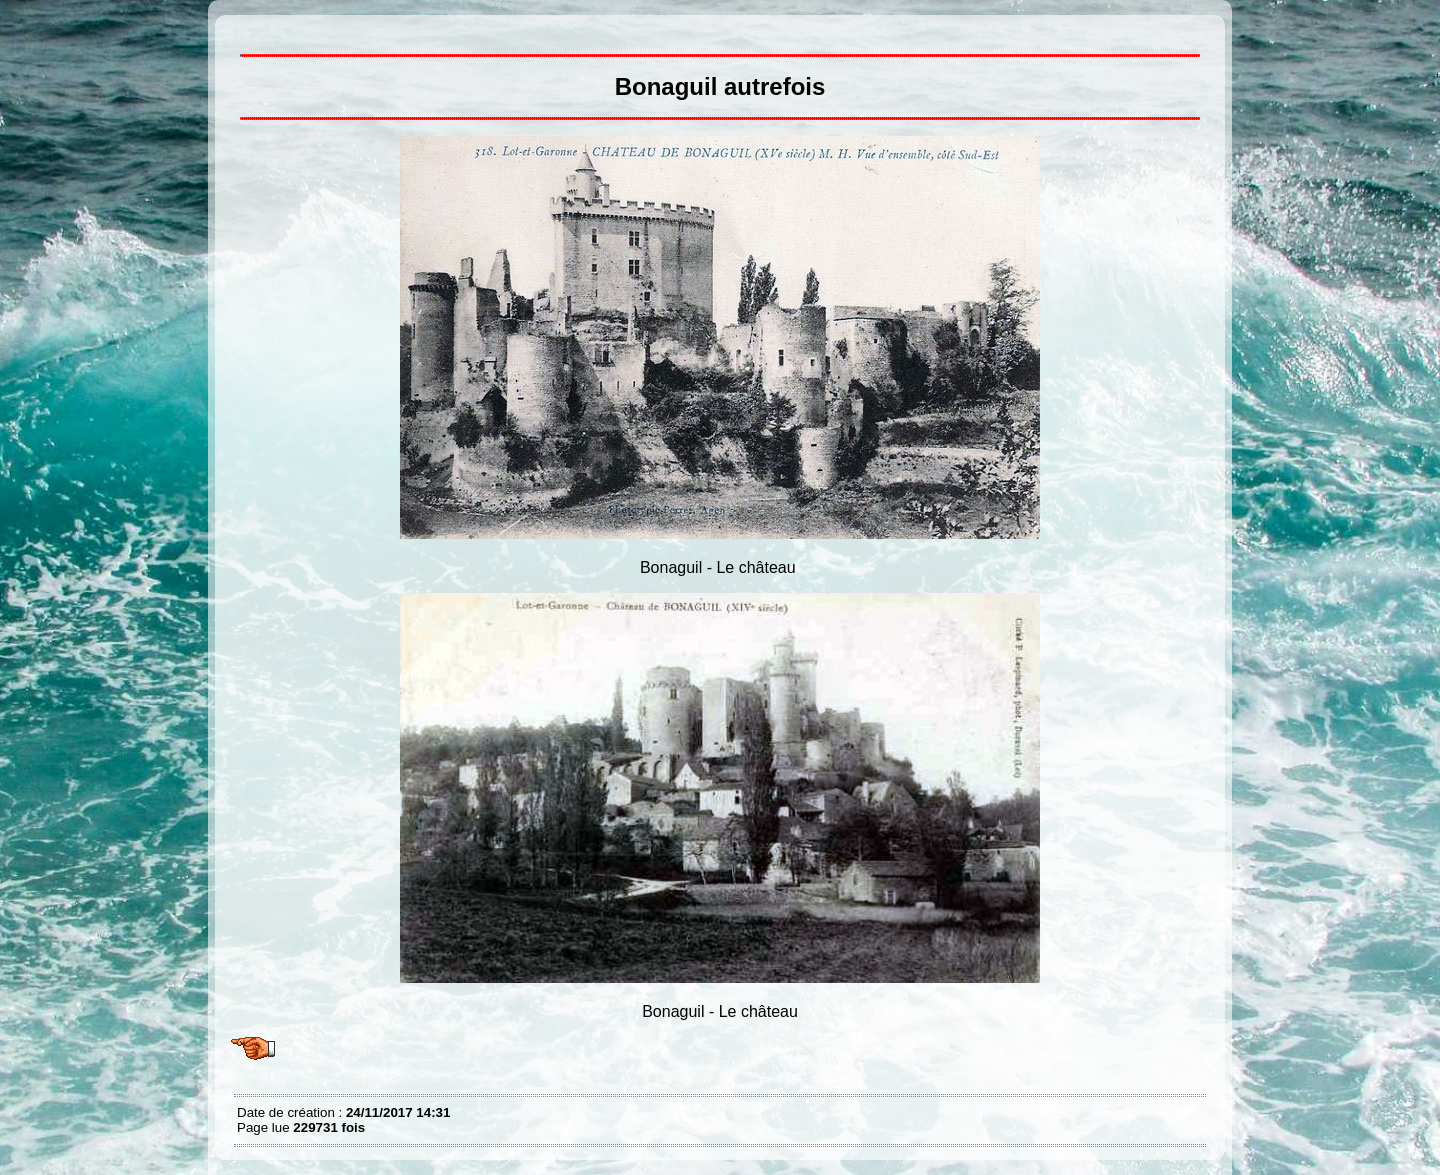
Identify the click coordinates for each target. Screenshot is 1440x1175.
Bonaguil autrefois (242, 30)
